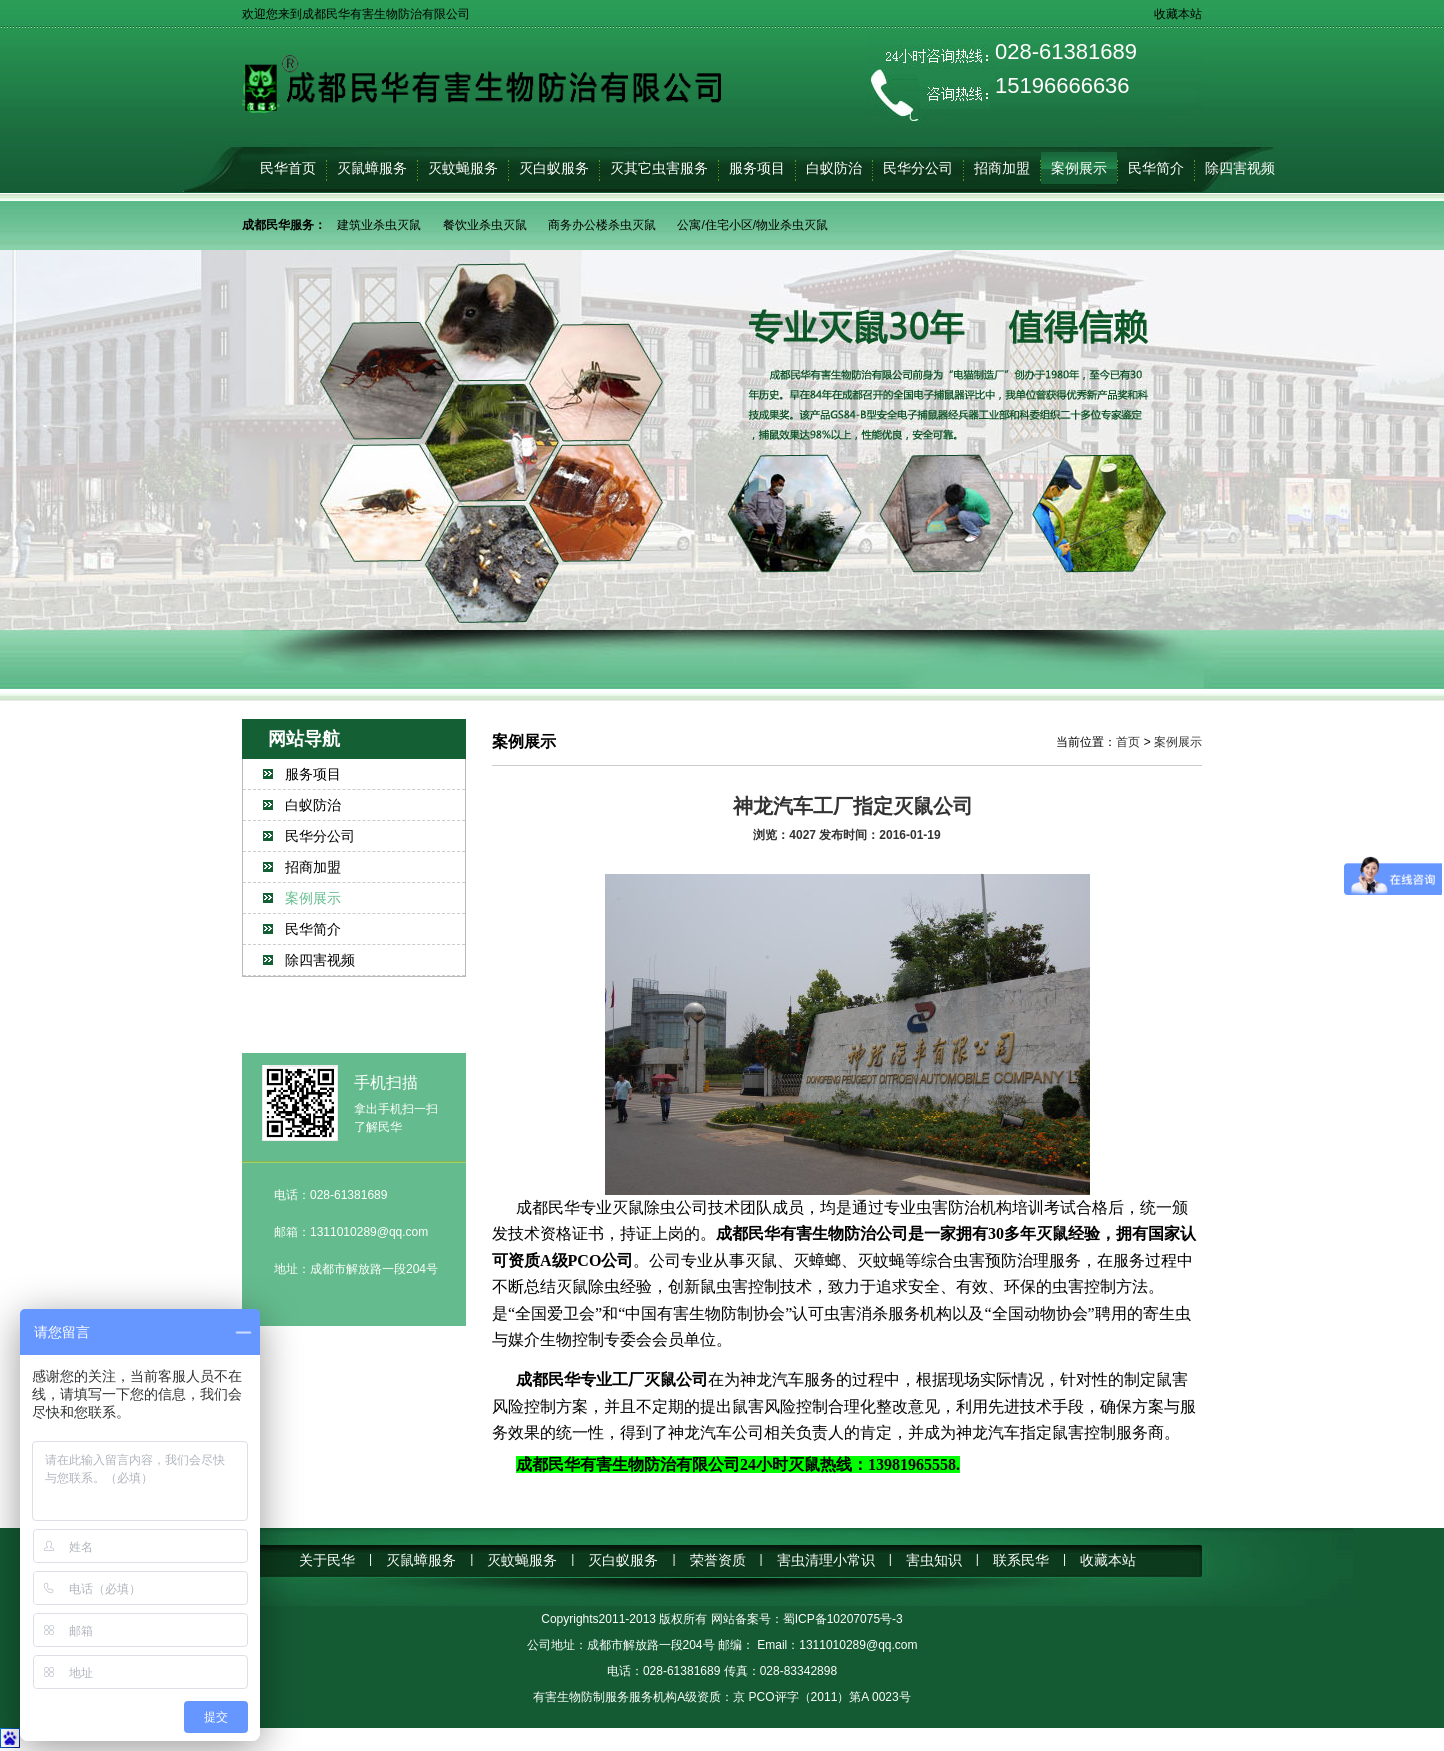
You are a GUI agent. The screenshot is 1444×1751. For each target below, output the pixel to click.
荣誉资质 (718, 1560)
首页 (1128, 742)
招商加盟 (1002, 168)
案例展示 (1079, 168)
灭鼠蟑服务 (372, 168)
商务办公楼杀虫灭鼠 (602, 225)
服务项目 (757, 168)
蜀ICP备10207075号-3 (843, 1619)
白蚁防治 (834, 168)
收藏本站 (1178, 14)
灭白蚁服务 (554, 168)
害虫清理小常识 (826, 1560)
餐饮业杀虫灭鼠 (485, 225)
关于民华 (327, 1560)
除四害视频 (1240, 168)
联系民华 (1021, 1560)
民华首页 (288, 168)
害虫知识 (934, 1560)
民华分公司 (918, 168)
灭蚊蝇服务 (463, 168)
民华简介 (1156, 168)
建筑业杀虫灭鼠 (379, 225)
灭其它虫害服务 (659, 168)
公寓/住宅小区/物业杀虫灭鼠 (752, 225)
